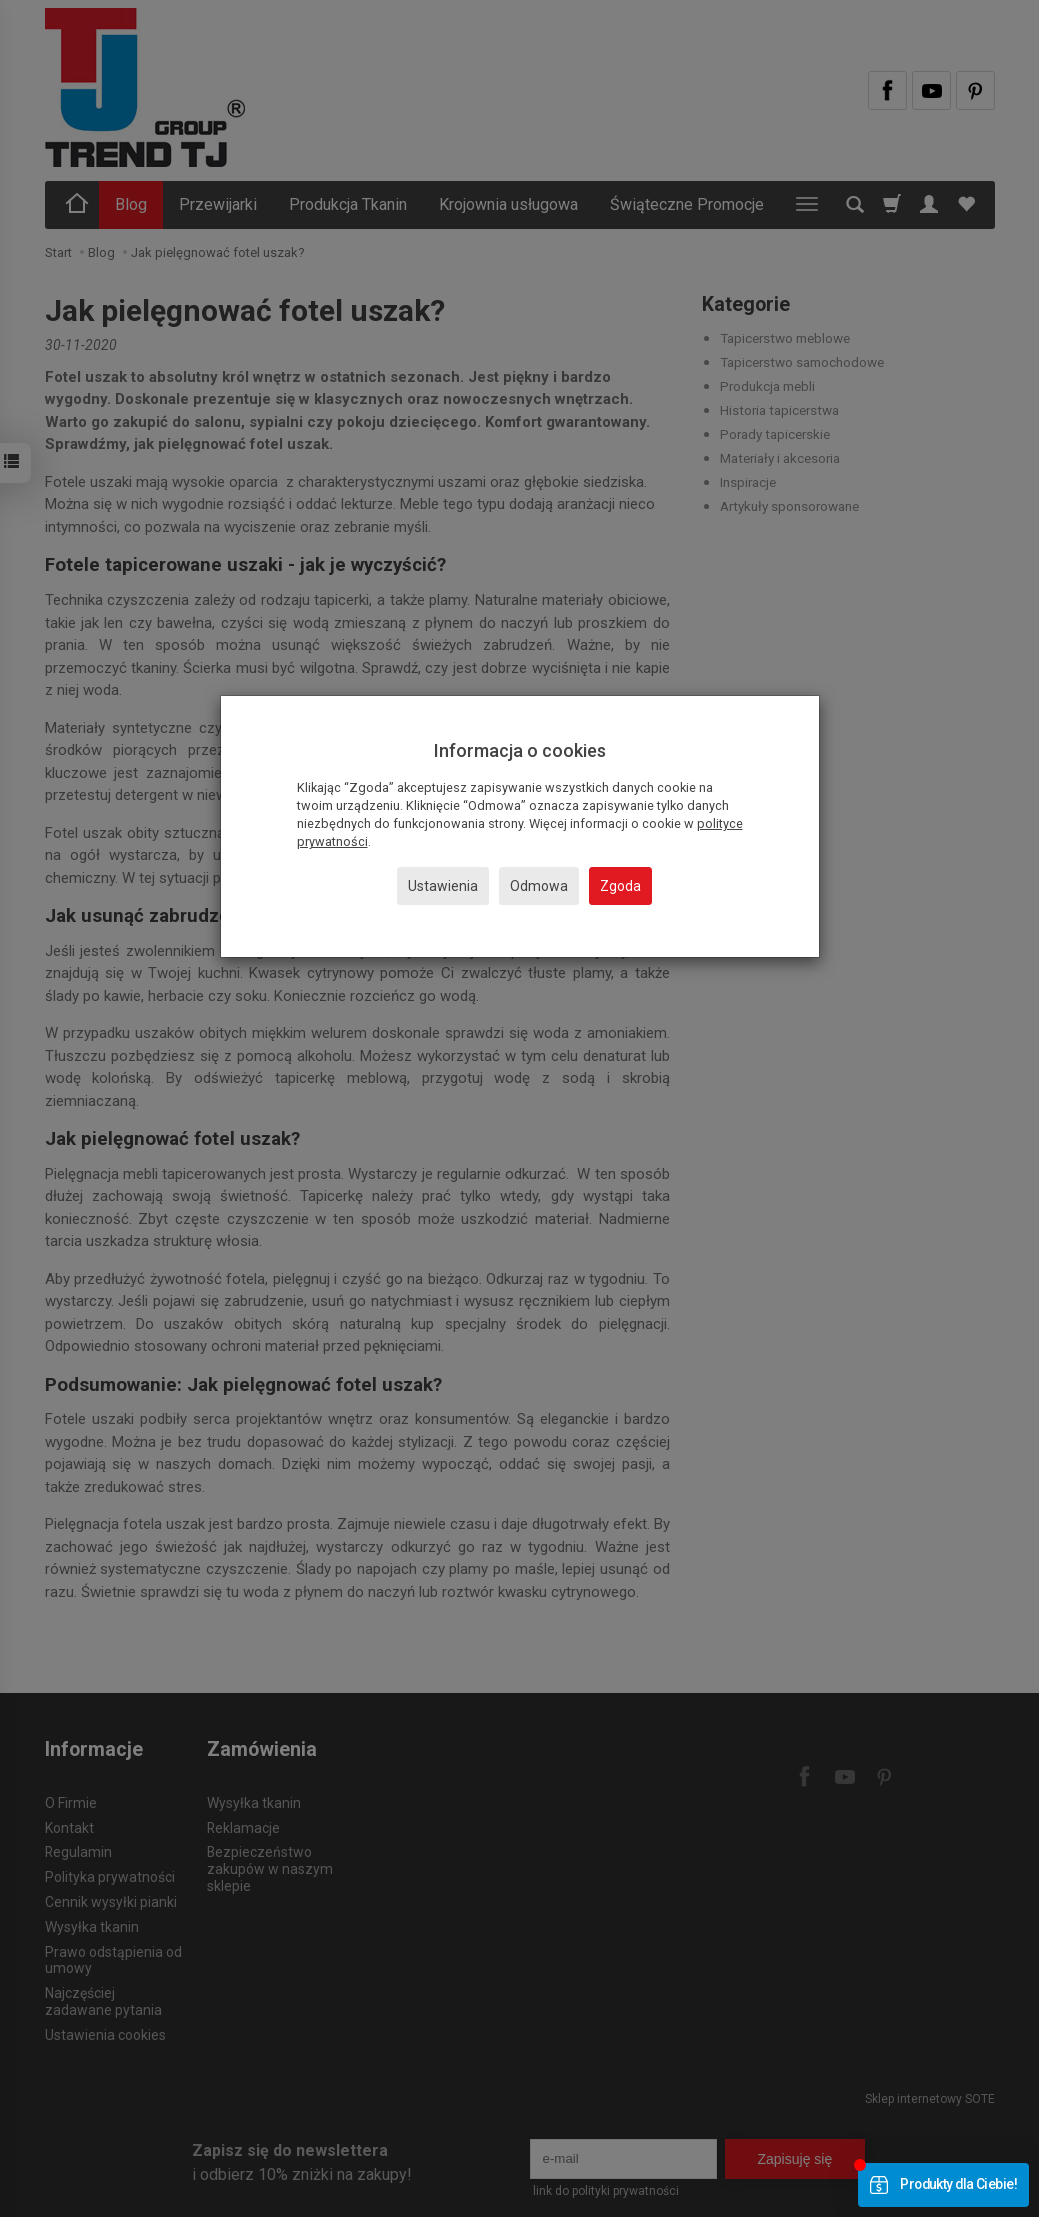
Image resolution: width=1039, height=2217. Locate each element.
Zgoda (620, 886)
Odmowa (539, 886)
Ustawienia (443, 886)
